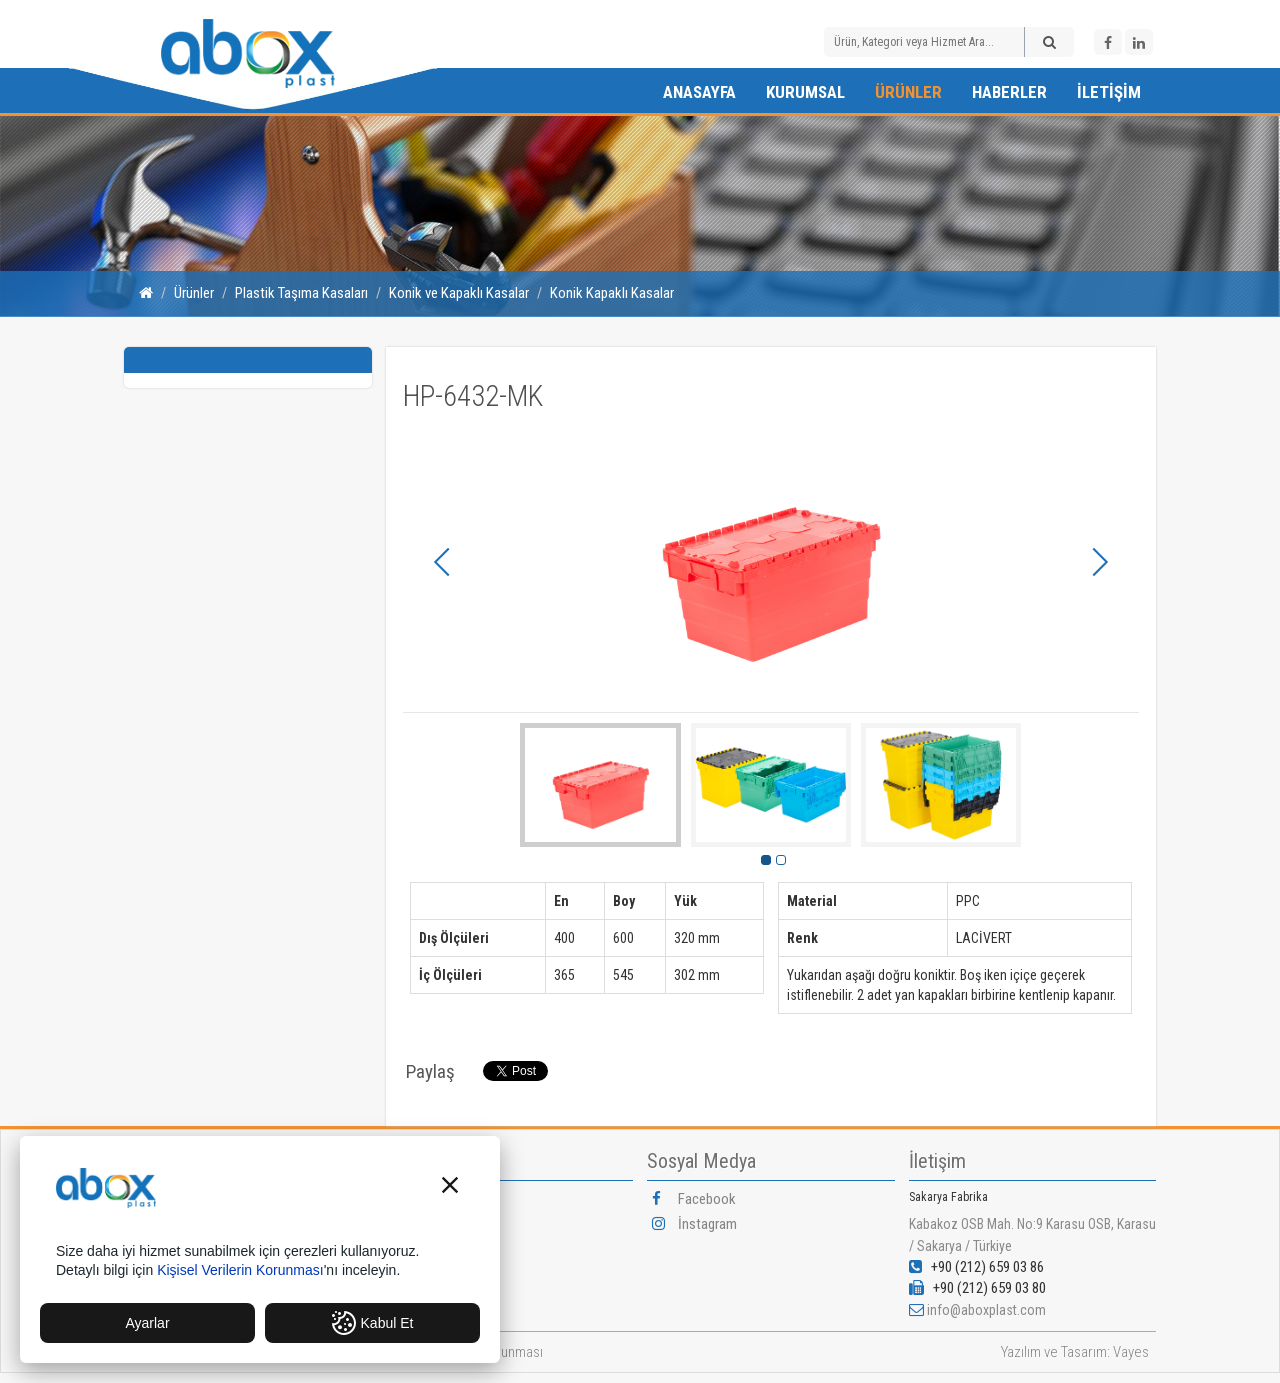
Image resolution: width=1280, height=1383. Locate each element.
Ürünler (908, 92)
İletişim (1109, 92)
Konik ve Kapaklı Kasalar (459, 293)
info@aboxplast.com (986, 1310)
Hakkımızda (438, 1199)
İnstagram (694, 1224)
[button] (450, 1187)
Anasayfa (699, 92)
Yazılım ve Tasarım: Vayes (1075, 1352)
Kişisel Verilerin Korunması (240, 1270)
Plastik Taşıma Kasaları (301, 293)
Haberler (1009, 92)
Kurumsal (805, 92)
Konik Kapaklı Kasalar (612, 293)
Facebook (694, 1199)
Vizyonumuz (439, 1224)
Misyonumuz (441, 1250)
